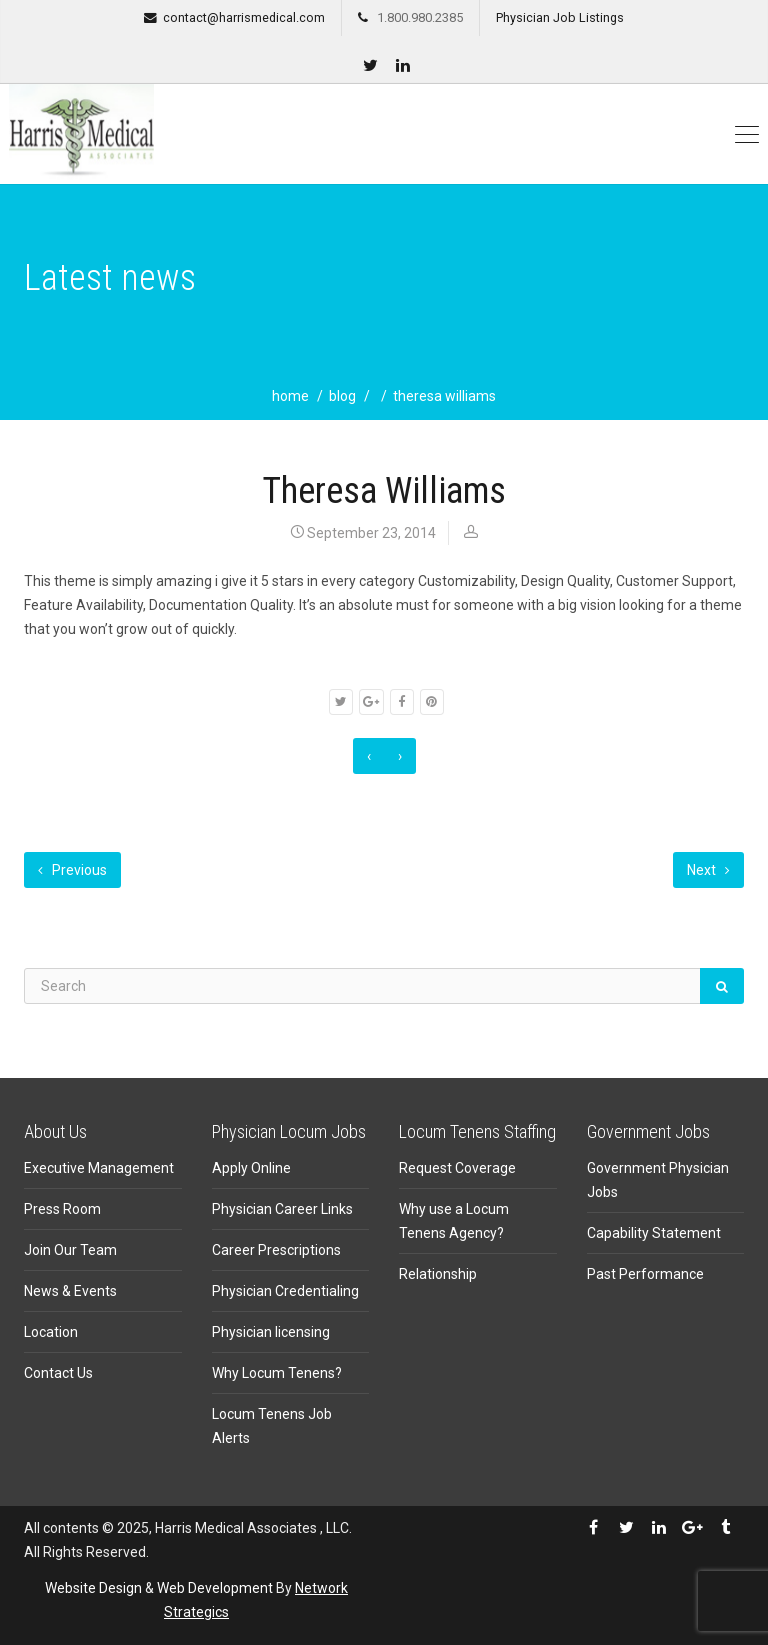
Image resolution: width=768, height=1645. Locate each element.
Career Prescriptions (276, 1250)
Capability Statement (654, 1233)
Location (51, 1332)
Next (708, 870)
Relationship (438, 1274)
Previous (72, 870)
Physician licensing (271, 1332)
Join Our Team (70, 1250)
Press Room (62, 1209)
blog (342, 396)
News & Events (70, 1291)
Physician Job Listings (560, 17)
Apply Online (251, 1168)
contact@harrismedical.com (244, 17)
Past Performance (645, 1274)
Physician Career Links (282, 1209)
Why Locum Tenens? (277, 1373)
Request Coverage (457, 1168)
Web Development (215, 1588)
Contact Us (58, 1373)
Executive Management (99, 1168)
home (290, 396)
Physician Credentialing (285, 1291)
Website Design (93, 1588)
